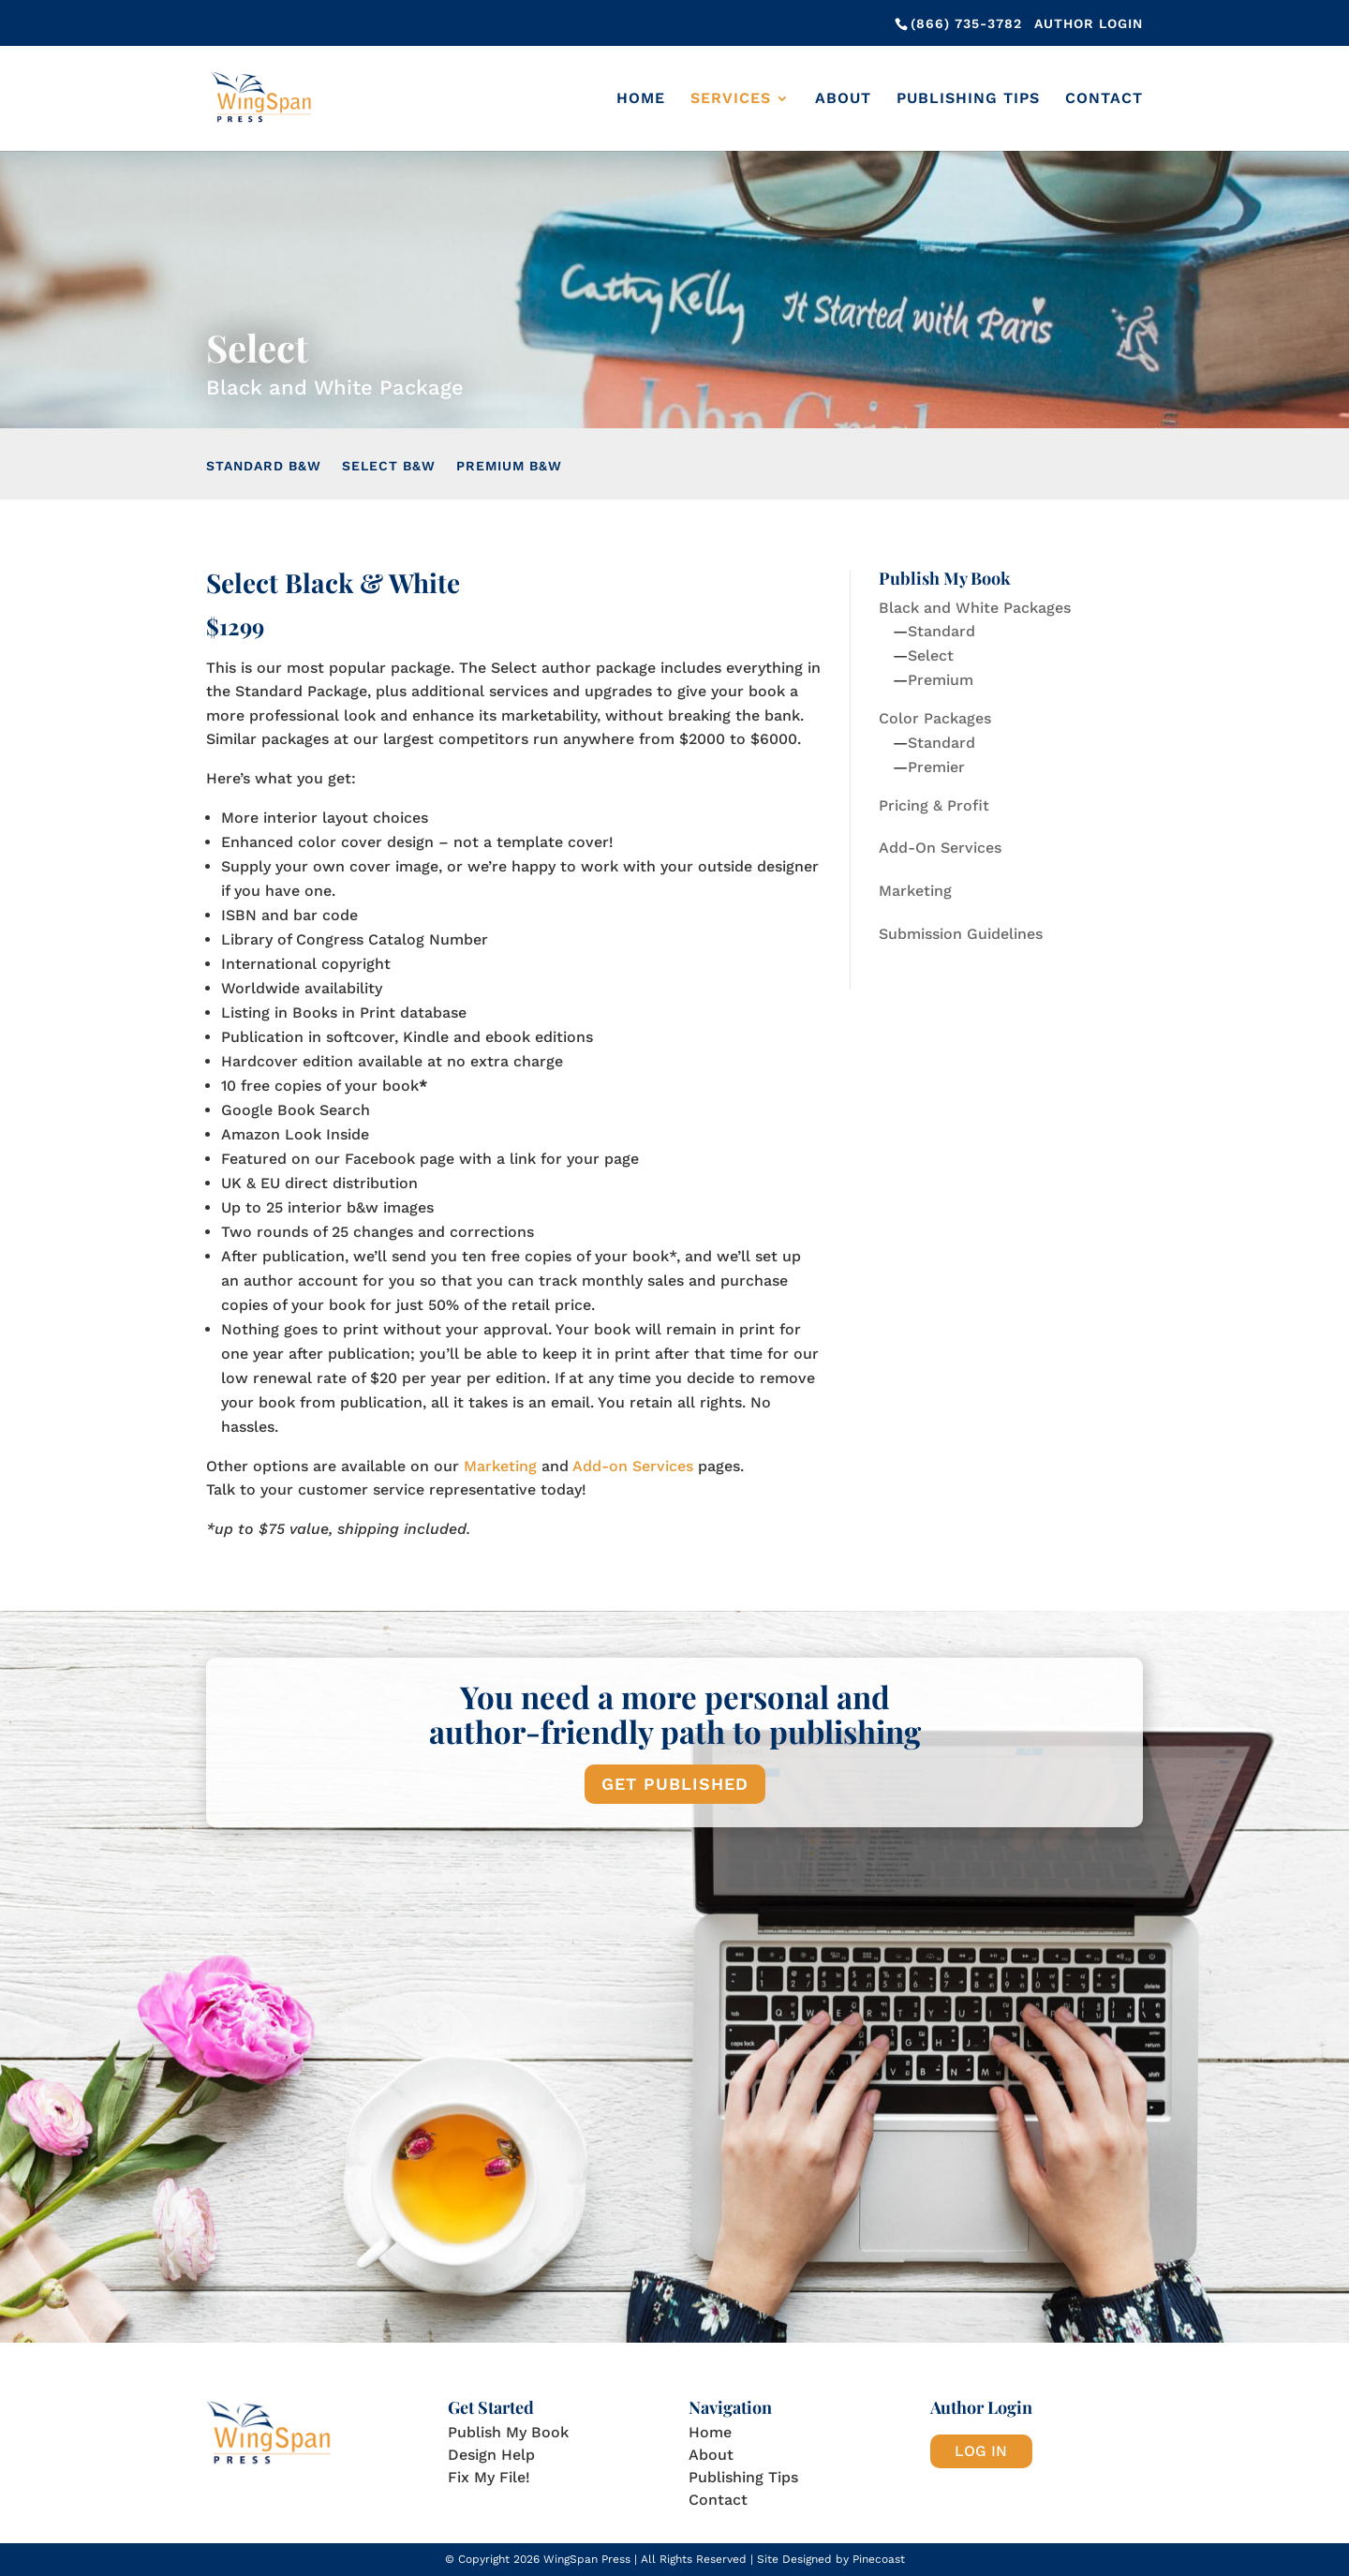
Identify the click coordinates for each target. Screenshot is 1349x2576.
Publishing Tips (968, 99)
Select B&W (389, 466)
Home (640, 99)
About (843, 99)
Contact (1104, 99)
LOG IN (981, 2451)
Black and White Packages (975, 608)
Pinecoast (878, 2559)
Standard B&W (263, 466)
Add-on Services (632, 1466)
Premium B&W (509, 466)
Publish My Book (508, 2432)
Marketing (500, 1466)
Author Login (1088, 23)
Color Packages (935, 718)
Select (931, 655)
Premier (936, 767)
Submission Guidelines (961, 934)
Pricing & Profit (934, 805)
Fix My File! (489, 2477)
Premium (940, 680)
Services (730, 99)
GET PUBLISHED (675, 1784)
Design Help (491, 2455)
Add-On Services (940, 847)
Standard (941, 631)
